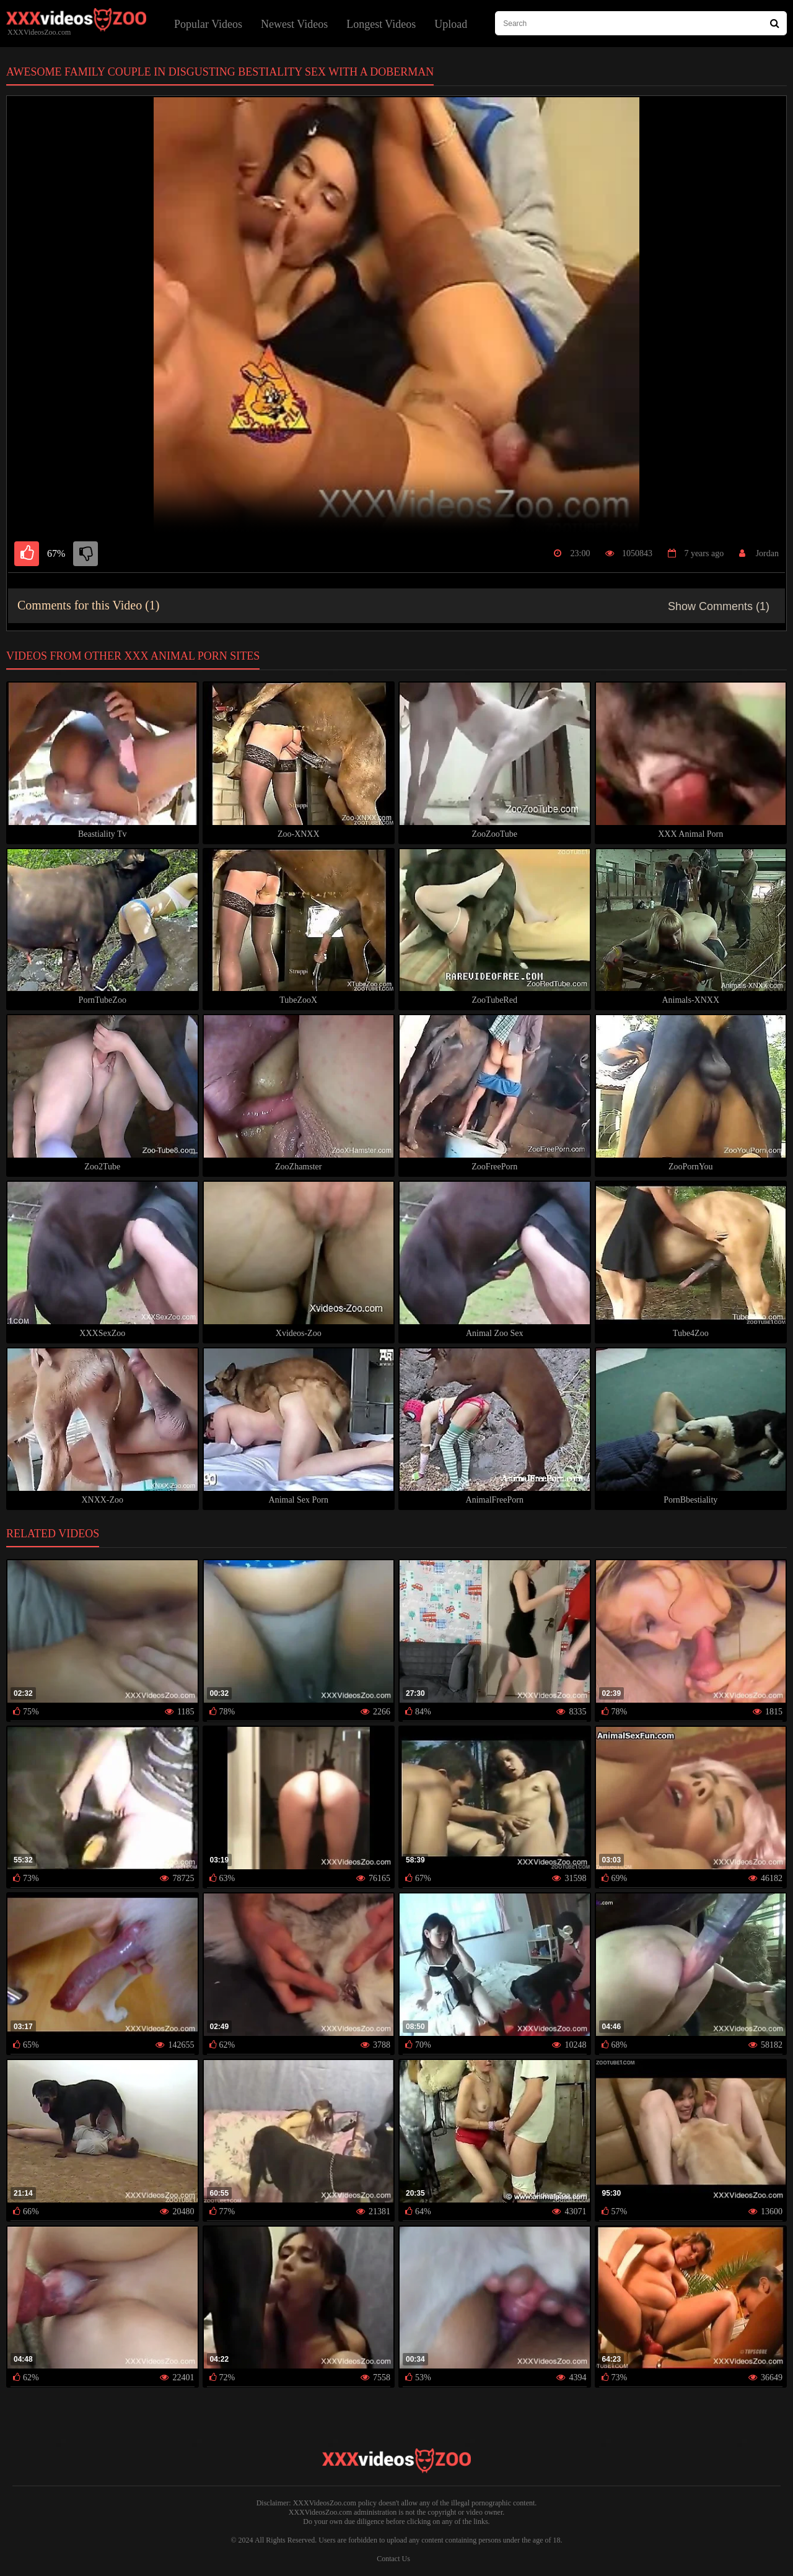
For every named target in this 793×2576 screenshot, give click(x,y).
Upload (450, 24)
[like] (26, 553)
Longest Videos (381, 24)
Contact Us (393, 2558)
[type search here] (641, 23)
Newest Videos (294, 24)
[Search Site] (774, 23)
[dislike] (85, 553)
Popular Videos (208, 24)
